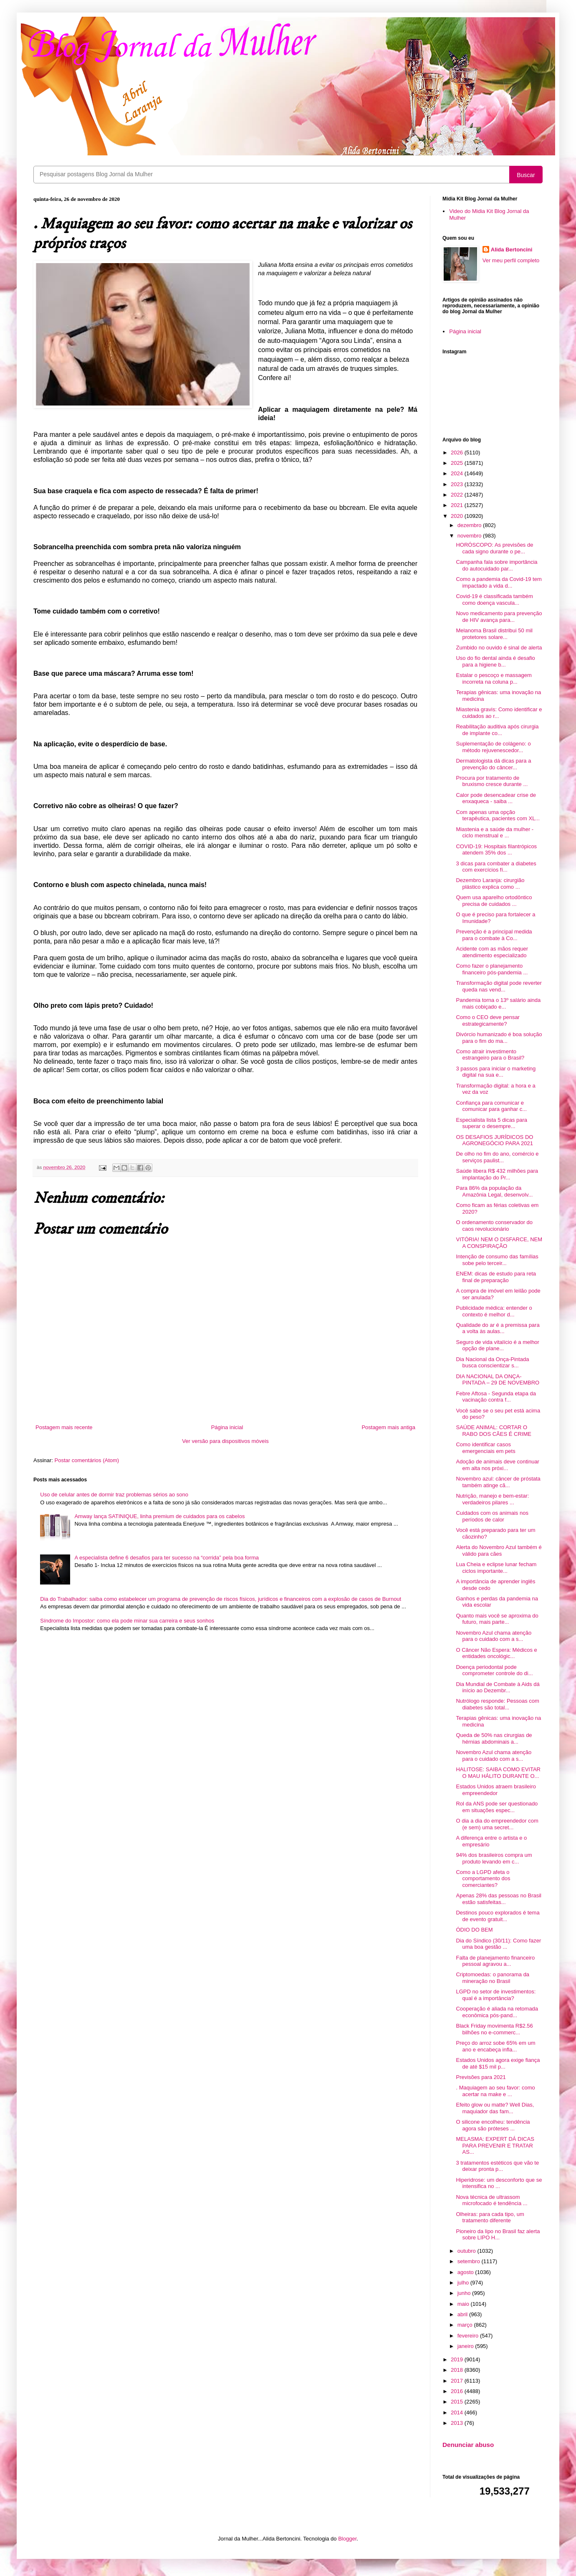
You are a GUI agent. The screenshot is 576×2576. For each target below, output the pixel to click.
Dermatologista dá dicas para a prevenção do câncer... (493, 764)
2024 (458, 473)
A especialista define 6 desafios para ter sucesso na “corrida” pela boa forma (166, 1557)
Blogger (347, 2538)
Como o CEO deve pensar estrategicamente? (487, 1020)
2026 (458, 452)
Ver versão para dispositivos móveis (225, 1441)
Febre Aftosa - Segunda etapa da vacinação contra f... (496, 1396)
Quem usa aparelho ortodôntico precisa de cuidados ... (494, 900)
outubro (467, 2251)
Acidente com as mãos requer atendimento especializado (492, 952)
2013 (458, 2423)
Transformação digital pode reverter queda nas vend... (498, 986)
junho (464, 2293)
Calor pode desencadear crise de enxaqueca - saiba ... (496, 798)
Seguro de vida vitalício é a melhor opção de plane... (497, 1345)
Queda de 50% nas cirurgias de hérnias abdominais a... (494, 1738)
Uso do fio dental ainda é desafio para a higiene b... (495, 661)
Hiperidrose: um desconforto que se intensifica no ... (499, 2183)
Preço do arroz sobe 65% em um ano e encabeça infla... (495, 2046)
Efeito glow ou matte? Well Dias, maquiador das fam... (495, 2108)
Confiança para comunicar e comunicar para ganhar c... (491, 1106)
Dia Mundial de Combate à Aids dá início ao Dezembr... (497, 1687)
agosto (466, 2272)
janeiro (466, 2346)
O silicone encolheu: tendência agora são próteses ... (493, 2125)
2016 (458, 2391)
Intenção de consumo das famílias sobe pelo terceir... (497, 1259)
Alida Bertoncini (512, 249)
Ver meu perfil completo (511, 260)
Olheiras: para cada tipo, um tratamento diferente (490, 2217)
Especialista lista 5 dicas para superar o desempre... (491, 1123)
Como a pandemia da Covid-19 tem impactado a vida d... (498, 582)
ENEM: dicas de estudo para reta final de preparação (496, 1276)
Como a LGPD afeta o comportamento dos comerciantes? (483, 1878)
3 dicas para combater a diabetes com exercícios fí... (496, 866)
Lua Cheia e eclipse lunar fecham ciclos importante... (496, 1567)
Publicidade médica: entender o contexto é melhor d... (494, 1311)
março (465, 2325)
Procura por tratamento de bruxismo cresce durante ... (492, 781)
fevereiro (468, 2336)
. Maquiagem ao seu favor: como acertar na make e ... (495, 2090)
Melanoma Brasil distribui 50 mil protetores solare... (494, 633)
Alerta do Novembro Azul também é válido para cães (498, 1550)
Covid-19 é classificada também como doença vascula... (494, 599)
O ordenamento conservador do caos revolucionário (494, 1225)
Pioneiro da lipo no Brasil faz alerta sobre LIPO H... (498, 2234)
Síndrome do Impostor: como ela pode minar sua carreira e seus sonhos (127, 1621)
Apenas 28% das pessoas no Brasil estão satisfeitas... (498, 1898)
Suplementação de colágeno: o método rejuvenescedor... (493, 746)
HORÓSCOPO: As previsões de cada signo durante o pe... (494, 548)
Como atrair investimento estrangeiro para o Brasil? (490, 1054)
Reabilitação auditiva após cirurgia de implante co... (497, 729)
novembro (470, 535)
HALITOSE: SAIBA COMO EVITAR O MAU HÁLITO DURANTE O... (498, 1772)
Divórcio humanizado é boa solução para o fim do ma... (499, 1037)
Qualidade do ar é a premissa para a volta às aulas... (497, 1328)
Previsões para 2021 (480, 2077)
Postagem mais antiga (388, 1427)
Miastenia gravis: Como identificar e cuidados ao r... (499, 712)
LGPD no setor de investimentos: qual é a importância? (496, 1994)
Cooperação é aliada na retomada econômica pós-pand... (497, 2012)
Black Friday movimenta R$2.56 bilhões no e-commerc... (494, 2029)
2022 (458, 495)
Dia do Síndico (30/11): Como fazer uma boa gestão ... (498, 1943)
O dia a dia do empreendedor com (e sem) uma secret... (497, 1824)
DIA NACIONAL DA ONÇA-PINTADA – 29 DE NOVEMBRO (497, 1379)
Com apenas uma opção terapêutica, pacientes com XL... (498, 815)
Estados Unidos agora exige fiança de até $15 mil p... (498, 2063)
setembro (469, 2261)
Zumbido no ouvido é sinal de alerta (499, 647)
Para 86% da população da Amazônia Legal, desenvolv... (494, 1191)
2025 (458, 463)
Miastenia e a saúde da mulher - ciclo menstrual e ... (494, 832)
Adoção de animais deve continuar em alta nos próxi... (497, 1464)
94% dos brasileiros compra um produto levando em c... (494, 1858)
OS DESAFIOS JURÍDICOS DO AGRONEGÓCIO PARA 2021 (494, 1140)
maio (464, 2304)
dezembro (470, 525)
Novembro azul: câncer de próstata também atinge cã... (498, 1482)
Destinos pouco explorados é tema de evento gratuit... (497, 1915)
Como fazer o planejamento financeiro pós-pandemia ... (492, 969)
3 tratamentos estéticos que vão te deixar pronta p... (497, 2166)
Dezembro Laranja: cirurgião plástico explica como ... (490, 883)
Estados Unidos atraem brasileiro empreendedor (496, 1789)
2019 (458, 2359)
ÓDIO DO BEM (474, 1930)
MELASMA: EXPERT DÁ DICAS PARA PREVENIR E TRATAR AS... (495, 2145)
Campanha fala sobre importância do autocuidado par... (496, 565)
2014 (458, 2412)
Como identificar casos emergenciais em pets (485, 1447)
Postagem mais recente (64, 1427)
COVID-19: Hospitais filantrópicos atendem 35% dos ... (496, 849)
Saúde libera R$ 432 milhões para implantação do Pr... (497, 1174)
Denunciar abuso (468, 2444)
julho (463, 2282)
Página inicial (227, 1427)
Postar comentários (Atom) (87, 1460)
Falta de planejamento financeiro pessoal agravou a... (495, 1961)
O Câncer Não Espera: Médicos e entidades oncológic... (496, 1653)
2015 (458, 2402)
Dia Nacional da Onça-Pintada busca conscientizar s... (492, 1362)
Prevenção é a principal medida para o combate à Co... (494, 934)
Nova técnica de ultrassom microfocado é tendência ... (491, 2200)
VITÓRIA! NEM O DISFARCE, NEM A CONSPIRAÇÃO (499, 1242)
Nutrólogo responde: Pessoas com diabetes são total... (497, 1704)
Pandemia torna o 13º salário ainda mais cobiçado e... (498, 1003)
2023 (458, 484)
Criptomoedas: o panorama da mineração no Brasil (492, 1977)
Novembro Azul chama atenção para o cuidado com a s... (493, 1636)
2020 (458, 516)
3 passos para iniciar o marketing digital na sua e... (496, 1071)
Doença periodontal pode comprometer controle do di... (494, 1670)
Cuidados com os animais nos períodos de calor (492, 1516)
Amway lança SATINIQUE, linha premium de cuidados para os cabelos (159, 1516)
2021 (458, 505)
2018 (458, 2370)
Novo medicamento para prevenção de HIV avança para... (499, 616)
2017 (458, 2381)
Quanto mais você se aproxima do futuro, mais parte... (497, 1619)
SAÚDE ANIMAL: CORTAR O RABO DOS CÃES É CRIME (493, 1430)
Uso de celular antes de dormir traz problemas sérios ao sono (114, 1494)
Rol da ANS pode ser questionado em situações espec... (497, 1806)
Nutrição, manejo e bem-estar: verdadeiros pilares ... (492, 1499)
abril (463, 2314)
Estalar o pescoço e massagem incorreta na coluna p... (493, 678)
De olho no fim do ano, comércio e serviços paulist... (497, 1157)
